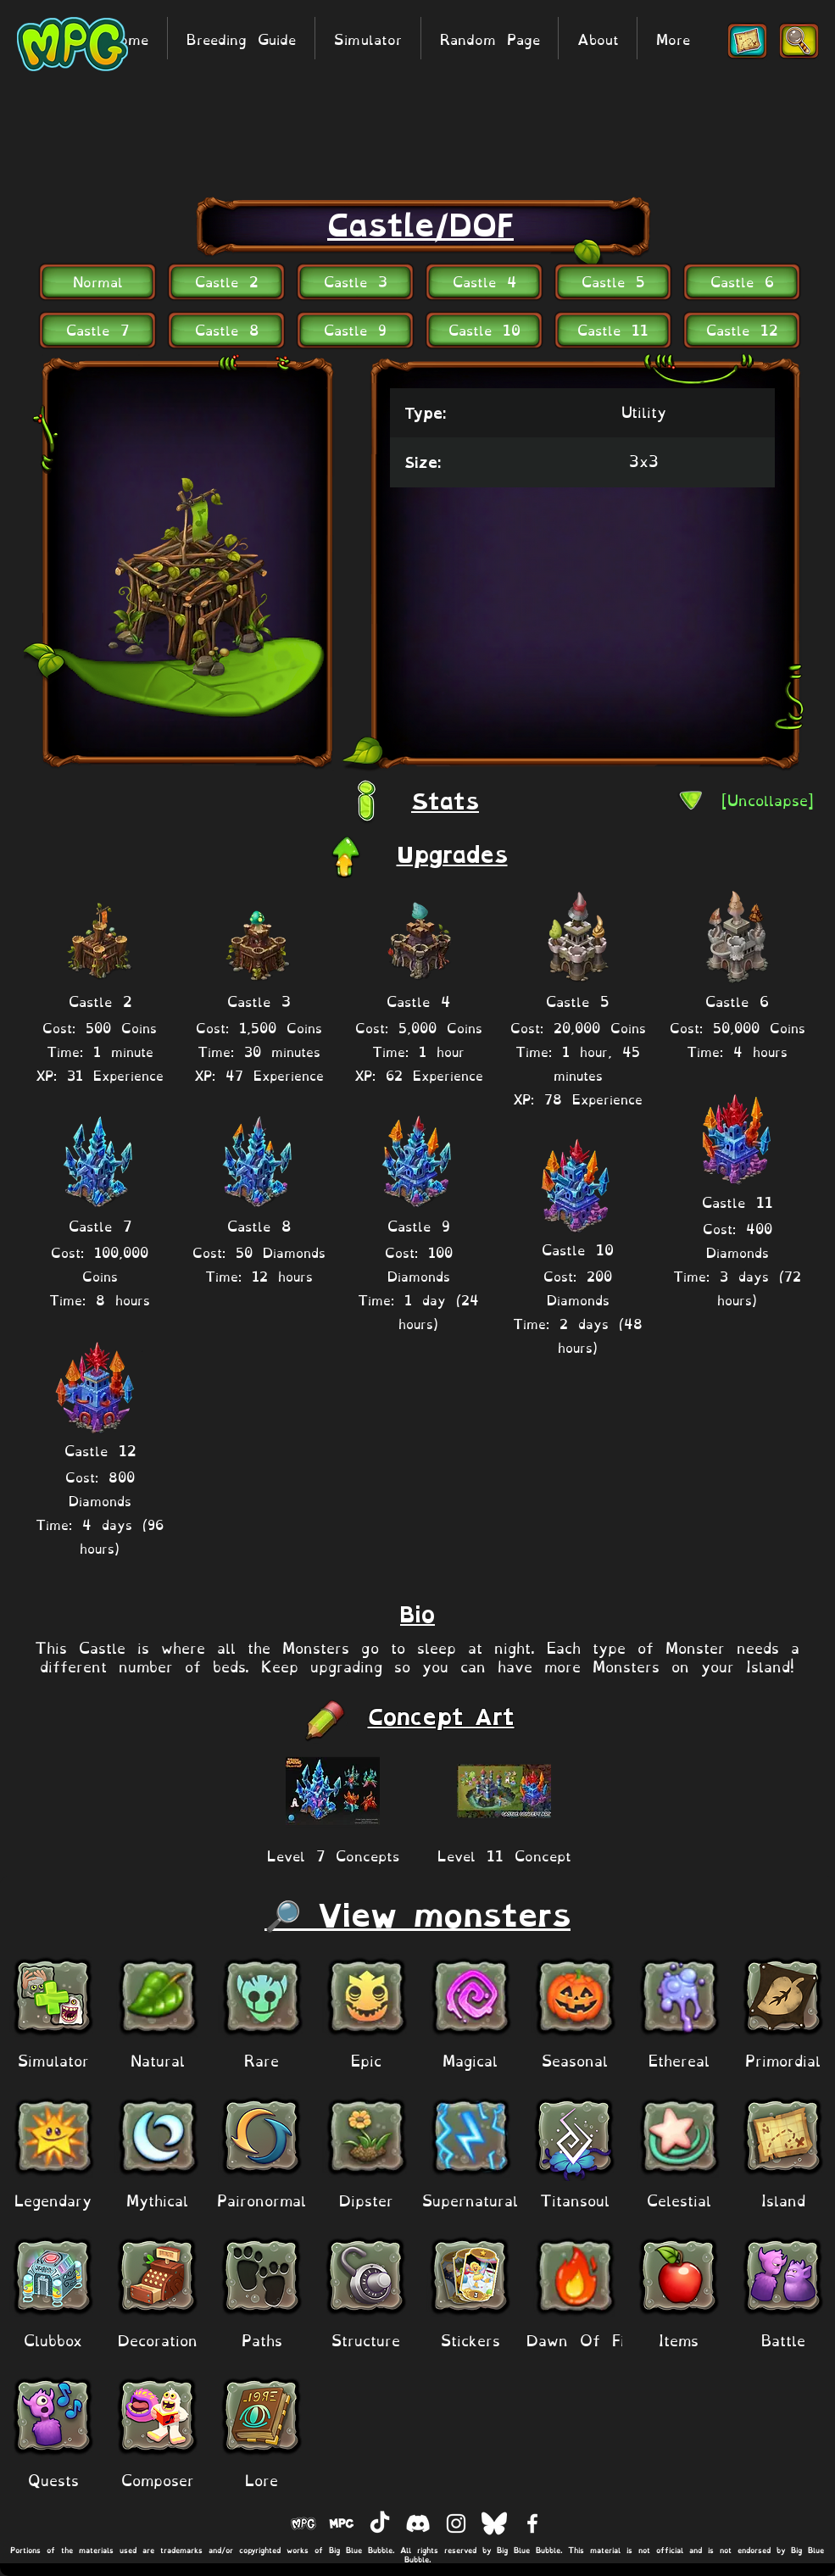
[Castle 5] (612, 280)
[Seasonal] (574, 2059)
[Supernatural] (470, 2199)
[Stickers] (470, 2339)
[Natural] (157, 2059)
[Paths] (261, 2339)
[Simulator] (53, 2059)
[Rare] (261, 2059)
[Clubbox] (53, 2339)
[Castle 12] (741, 328)
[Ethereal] (678, 2059)
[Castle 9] (355, 328)
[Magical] (470, 2059)
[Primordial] (783, 2059)
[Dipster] (366, 2199)
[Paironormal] (261, 2199)
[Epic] (366, 2059)
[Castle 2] (226, 280)
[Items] (678, 2339)
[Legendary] (53, 2199)
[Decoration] (157, 2339)
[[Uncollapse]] (767, 799)
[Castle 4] (484, 280)
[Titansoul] (574, 2199)
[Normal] (97, 280)
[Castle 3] (355, 280)
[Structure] (366, 2339)
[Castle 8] (226, 328)
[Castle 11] (612, 328)
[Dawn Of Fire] (583, 2339)
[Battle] (783, 2339)
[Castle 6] (741, 280)
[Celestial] (678, 2199)
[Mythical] (157, 2199)
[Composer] (157, 2479)
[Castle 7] (97, 328)
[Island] (783, 2199)
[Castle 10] (484, 328)
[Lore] (261, 2479)
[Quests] (53, 2479)
